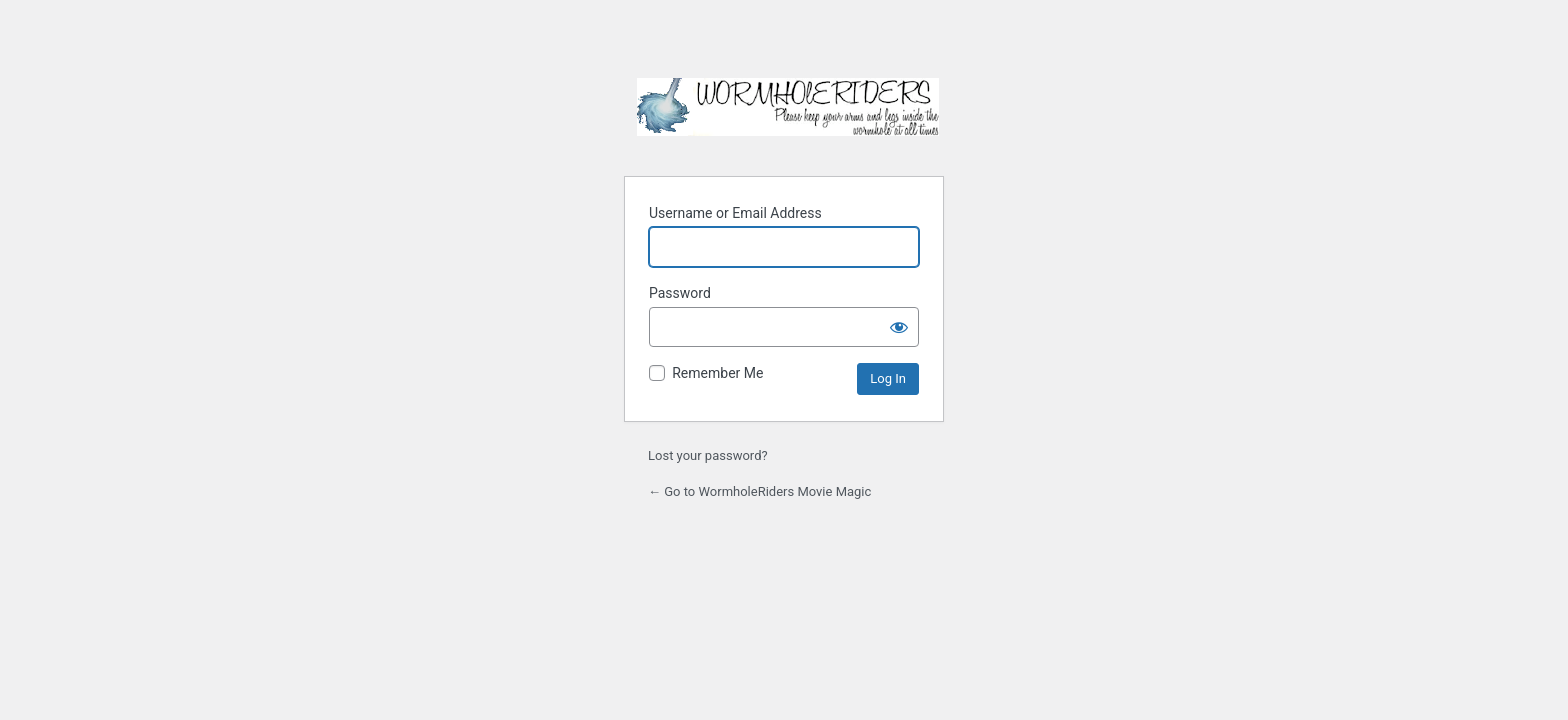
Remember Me (717, 373)
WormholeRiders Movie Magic (788, 115)
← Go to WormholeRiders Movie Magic (759, 491)
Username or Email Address (735, 213)
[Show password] (899, 327)
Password (680, 293)
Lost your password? (708, 455)
